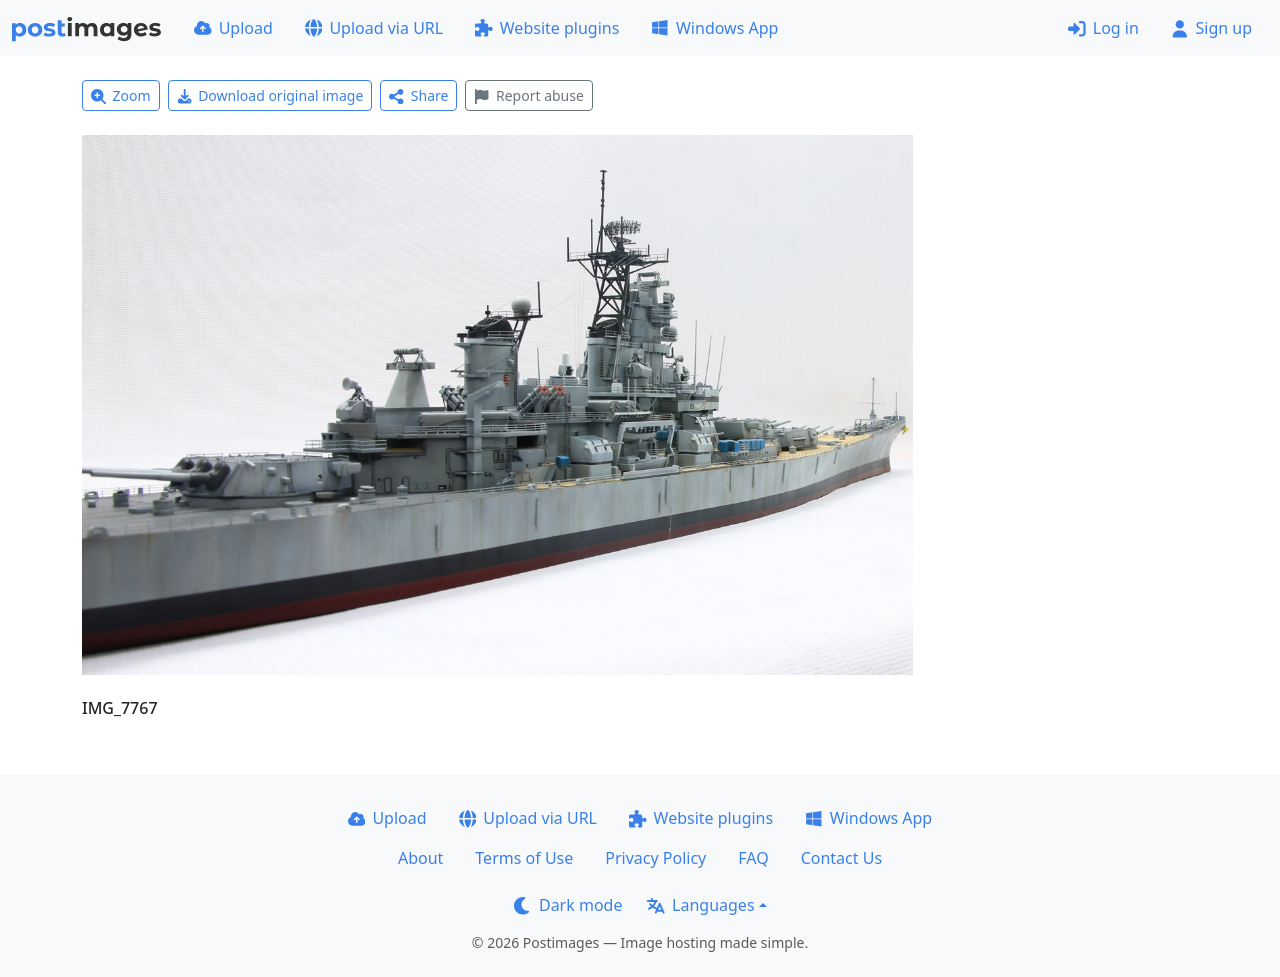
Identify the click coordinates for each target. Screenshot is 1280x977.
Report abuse (528, 95)
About (420, 858)
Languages (700, 905)
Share (418, 95)
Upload (233, 28)
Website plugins (547, 28)
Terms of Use (524, 858)
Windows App (714, 28)
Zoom (121, 95)
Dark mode (568, 905)
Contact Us (841, 858)
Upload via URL (374, 28)
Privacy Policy (655, 858)
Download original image (270, 95)
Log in (1103, 28)
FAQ (753, 858)
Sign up (1211, 28)
